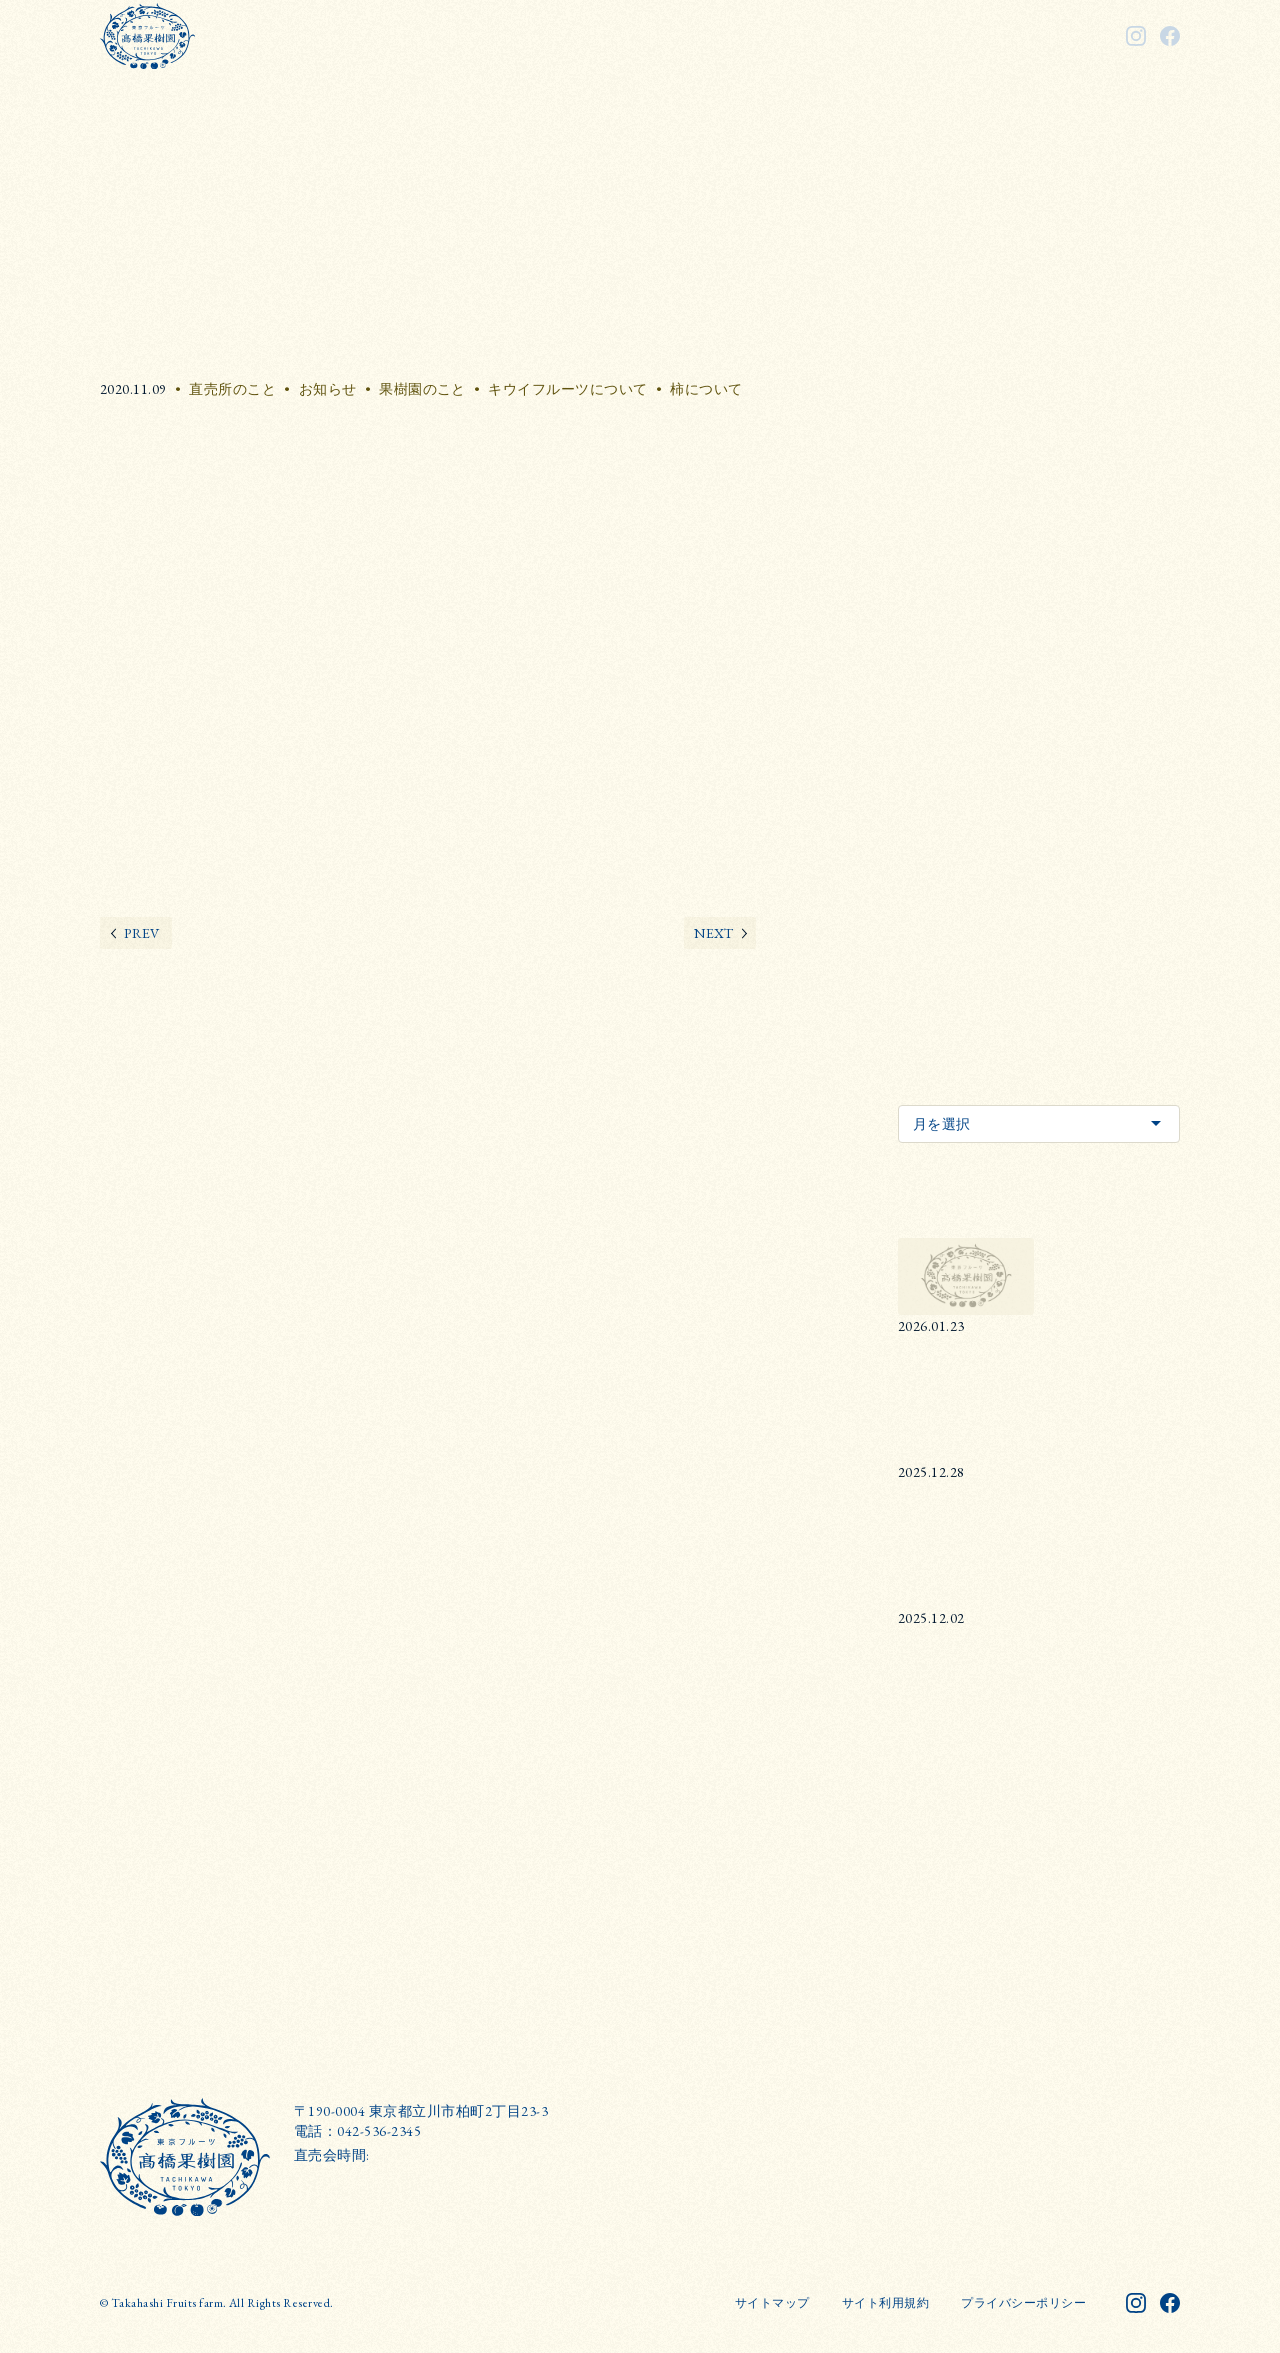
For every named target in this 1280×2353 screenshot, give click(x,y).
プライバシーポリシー (1023, 2303)
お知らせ (328, 389)
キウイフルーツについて (567, 389)
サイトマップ (772, 2303)
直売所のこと (232, 389)
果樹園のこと (422, 389)
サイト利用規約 (885, 2303)
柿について (706, 389)
